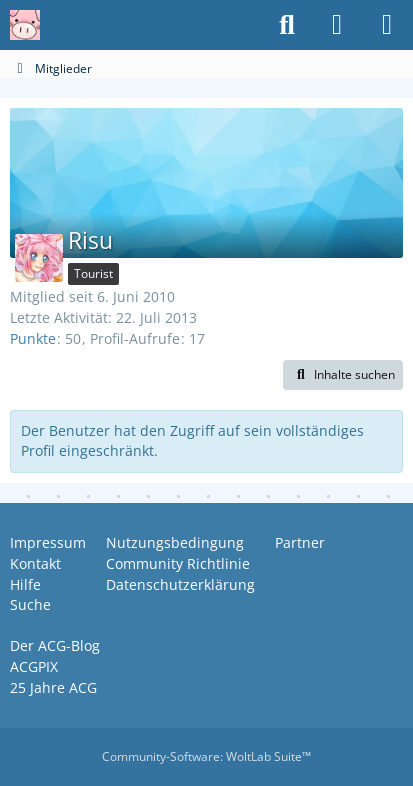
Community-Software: (206, 756)
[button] (343, 375)
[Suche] (287, 25)
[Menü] (387, 25)
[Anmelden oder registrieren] (337, 25)
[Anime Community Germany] (25, 25)
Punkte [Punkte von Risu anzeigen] (33, 338)
